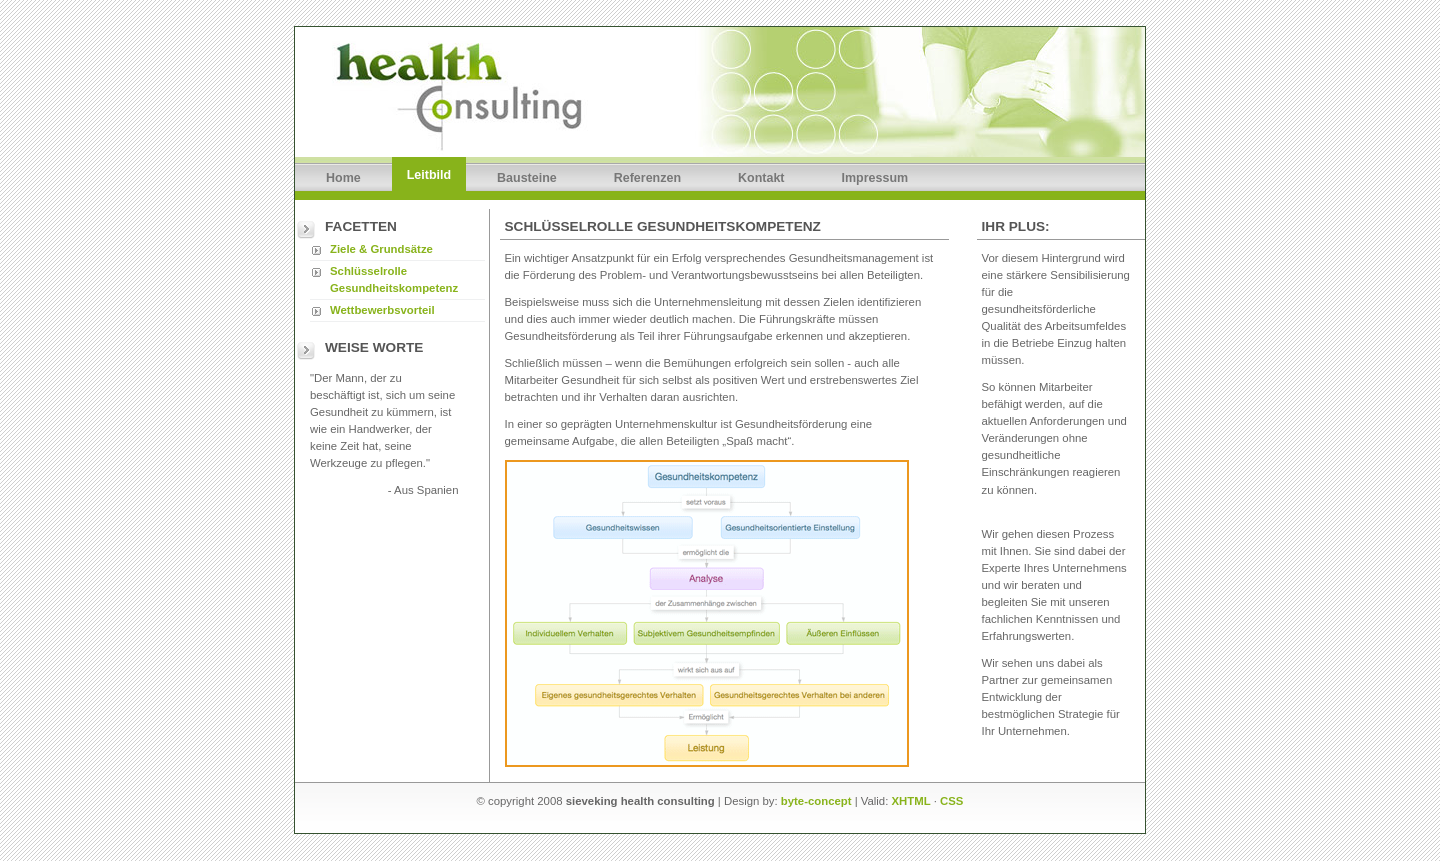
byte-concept (816, 801)
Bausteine (527, 178)
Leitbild (429, 175)
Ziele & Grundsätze (381, 249)
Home (343, 178)
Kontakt (761, 178)
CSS (951, 801)
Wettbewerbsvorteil (382, 310)
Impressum (875, 178)
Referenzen (647, 178)
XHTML (911, 801)
